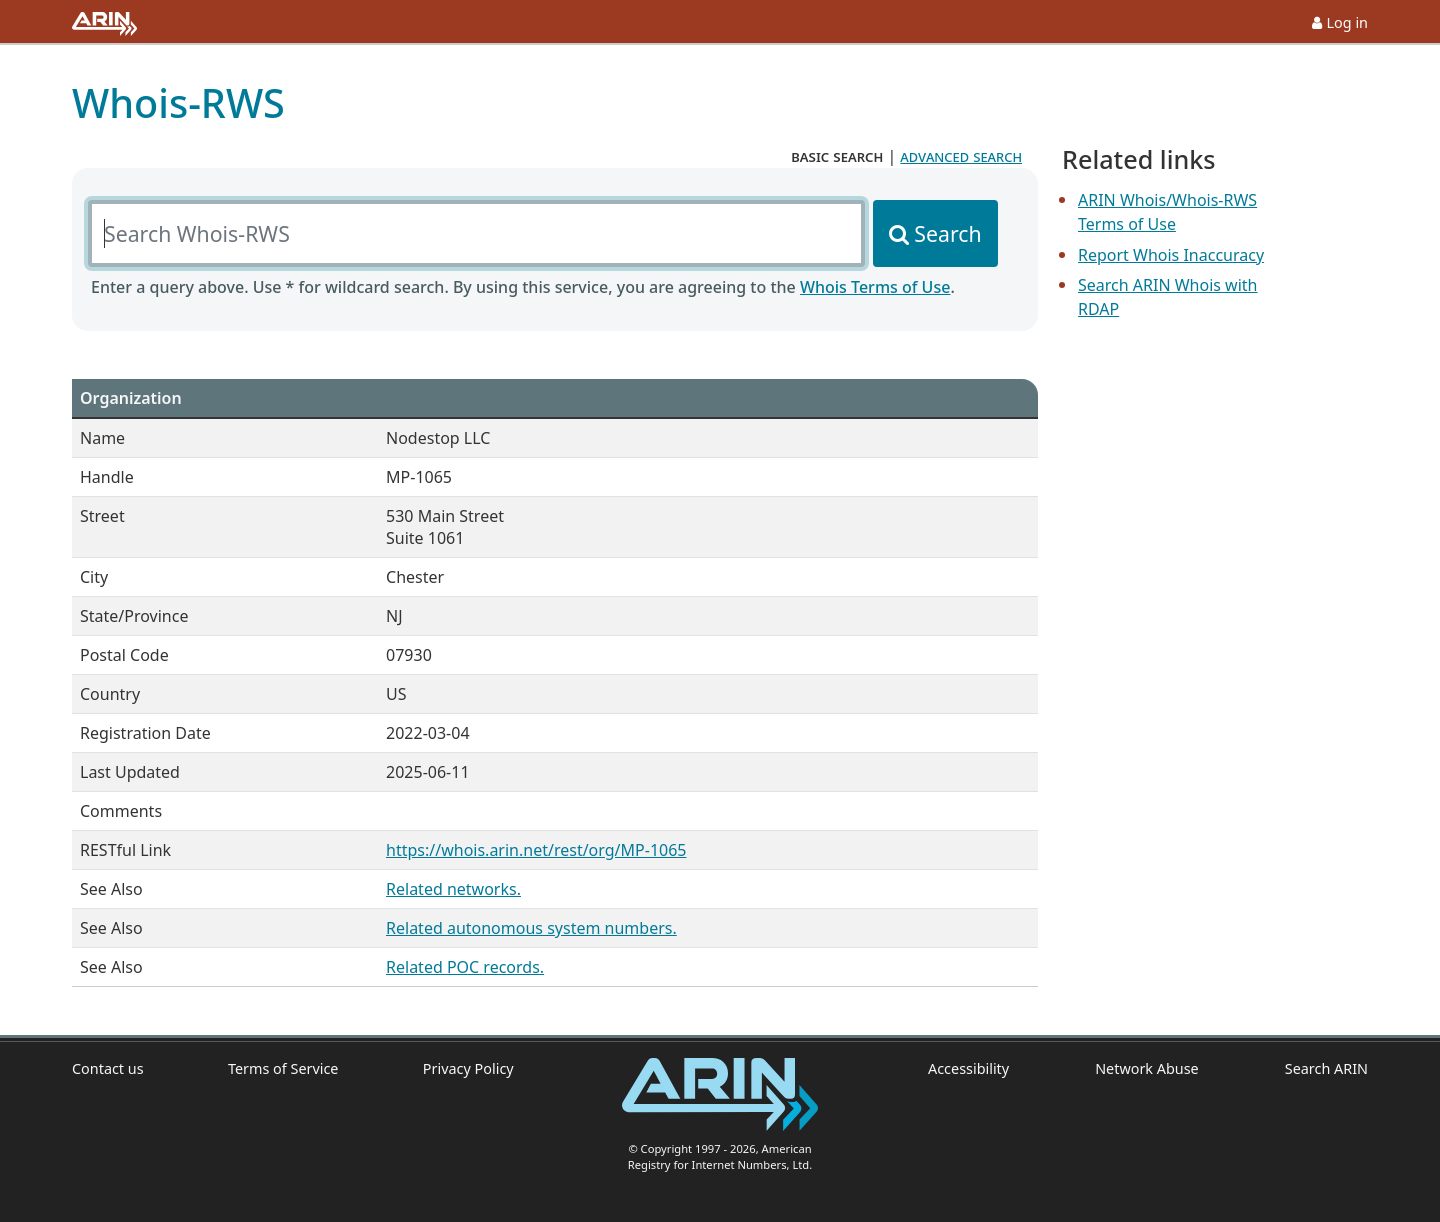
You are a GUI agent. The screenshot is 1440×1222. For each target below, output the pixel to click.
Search (947, 233)
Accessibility (968, 1068)
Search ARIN (1326, 1068)
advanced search (961, 156)
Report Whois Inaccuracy (1171, 255)
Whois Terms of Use (875, 287)
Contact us (108, 1068)
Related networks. (453, 889)
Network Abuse (1147, 1068)
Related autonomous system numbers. (531, 928)
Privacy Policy (468, 1068)
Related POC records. (465, 967)
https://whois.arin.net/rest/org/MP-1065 (536, 850)
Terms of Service (283, 1068)
